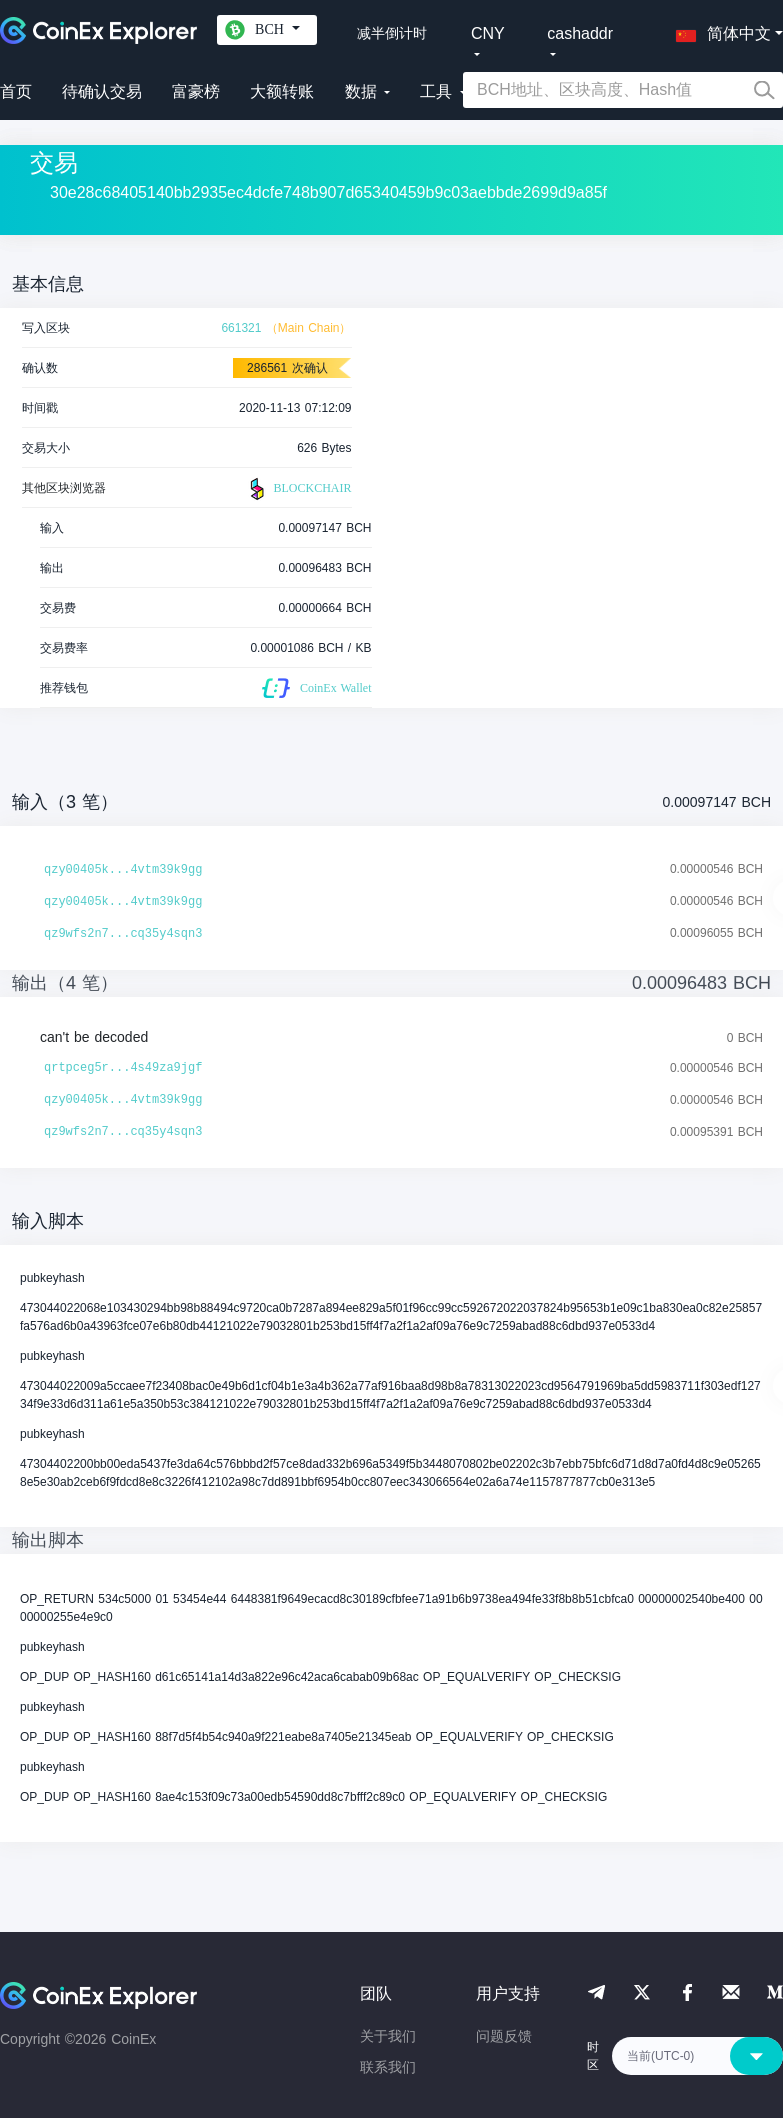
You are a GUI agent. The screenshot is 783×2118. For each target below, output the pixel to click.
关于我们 (388, 2036)
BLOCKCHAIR (298, 489)
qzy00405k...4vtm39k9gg (123, 870)
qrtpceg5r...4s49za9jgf (123, 1068)
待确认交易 (102, 91)
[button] (719, 30)
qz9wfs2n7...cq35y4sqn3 (123, 934)
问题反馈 (504, 2036)
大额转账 (282, 91)
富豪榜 (196, 91)
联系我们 (388, 2067)
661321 (241, 328)
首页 (16, 91)
